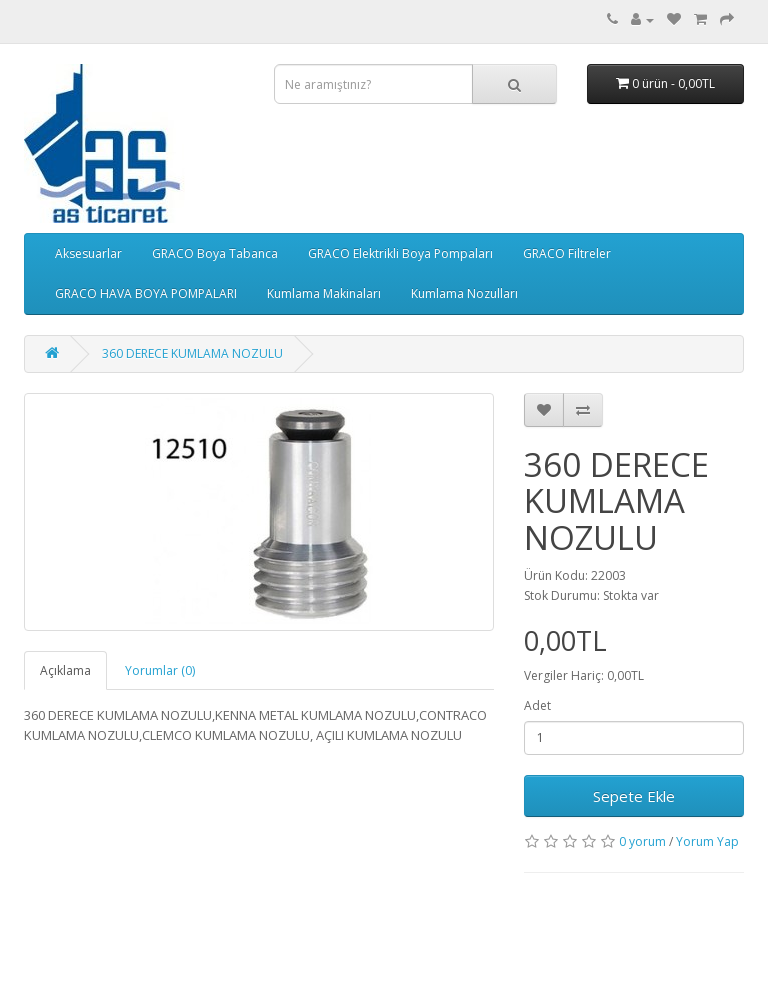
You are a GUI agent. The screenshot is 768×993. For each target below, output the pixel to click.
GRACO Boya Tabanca (215, 253)
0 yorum (642, 841)
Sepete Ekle (634, 796)
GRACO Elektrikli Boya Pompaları (400, 253)
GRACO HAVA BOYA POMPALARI (146, 293)
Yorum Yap (707, 841)
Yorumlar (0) (160, 670)
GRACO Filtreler (567, 253)
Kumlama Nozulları (464, 293)
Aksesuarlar (88, 253)
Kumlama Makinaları (324, 293)
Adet (537, 705)
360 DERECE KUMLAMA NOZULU (192, 353)
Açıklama (65, 670)
